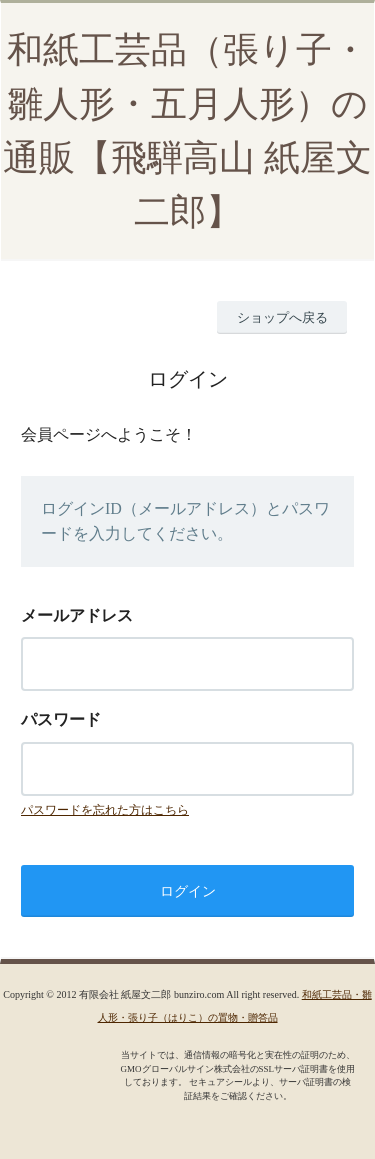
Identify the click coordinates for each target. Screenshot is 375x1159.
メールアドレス (77, 615)
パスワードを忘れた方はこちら (105, 810)
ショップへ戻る (282, 317)
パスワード (61, 719)
